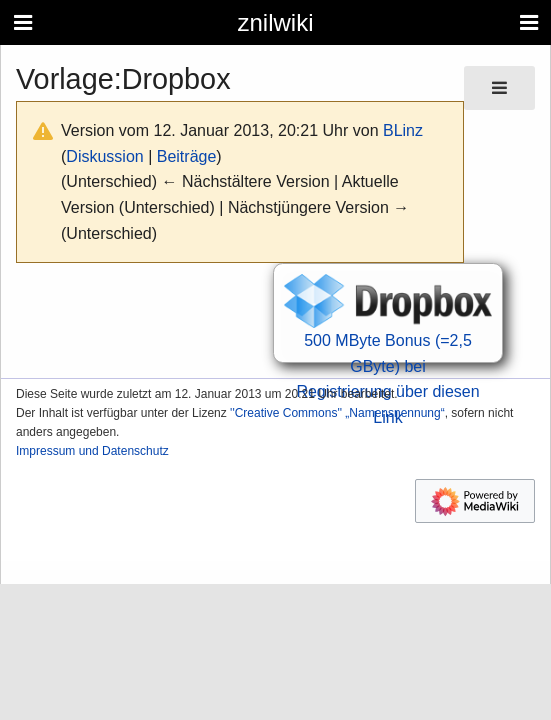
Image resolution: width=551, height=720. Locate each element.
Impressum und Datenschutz (92, 451)
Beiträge (187, 156)
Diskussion (104, 156)
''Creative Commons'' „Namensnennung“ (337, 413)
